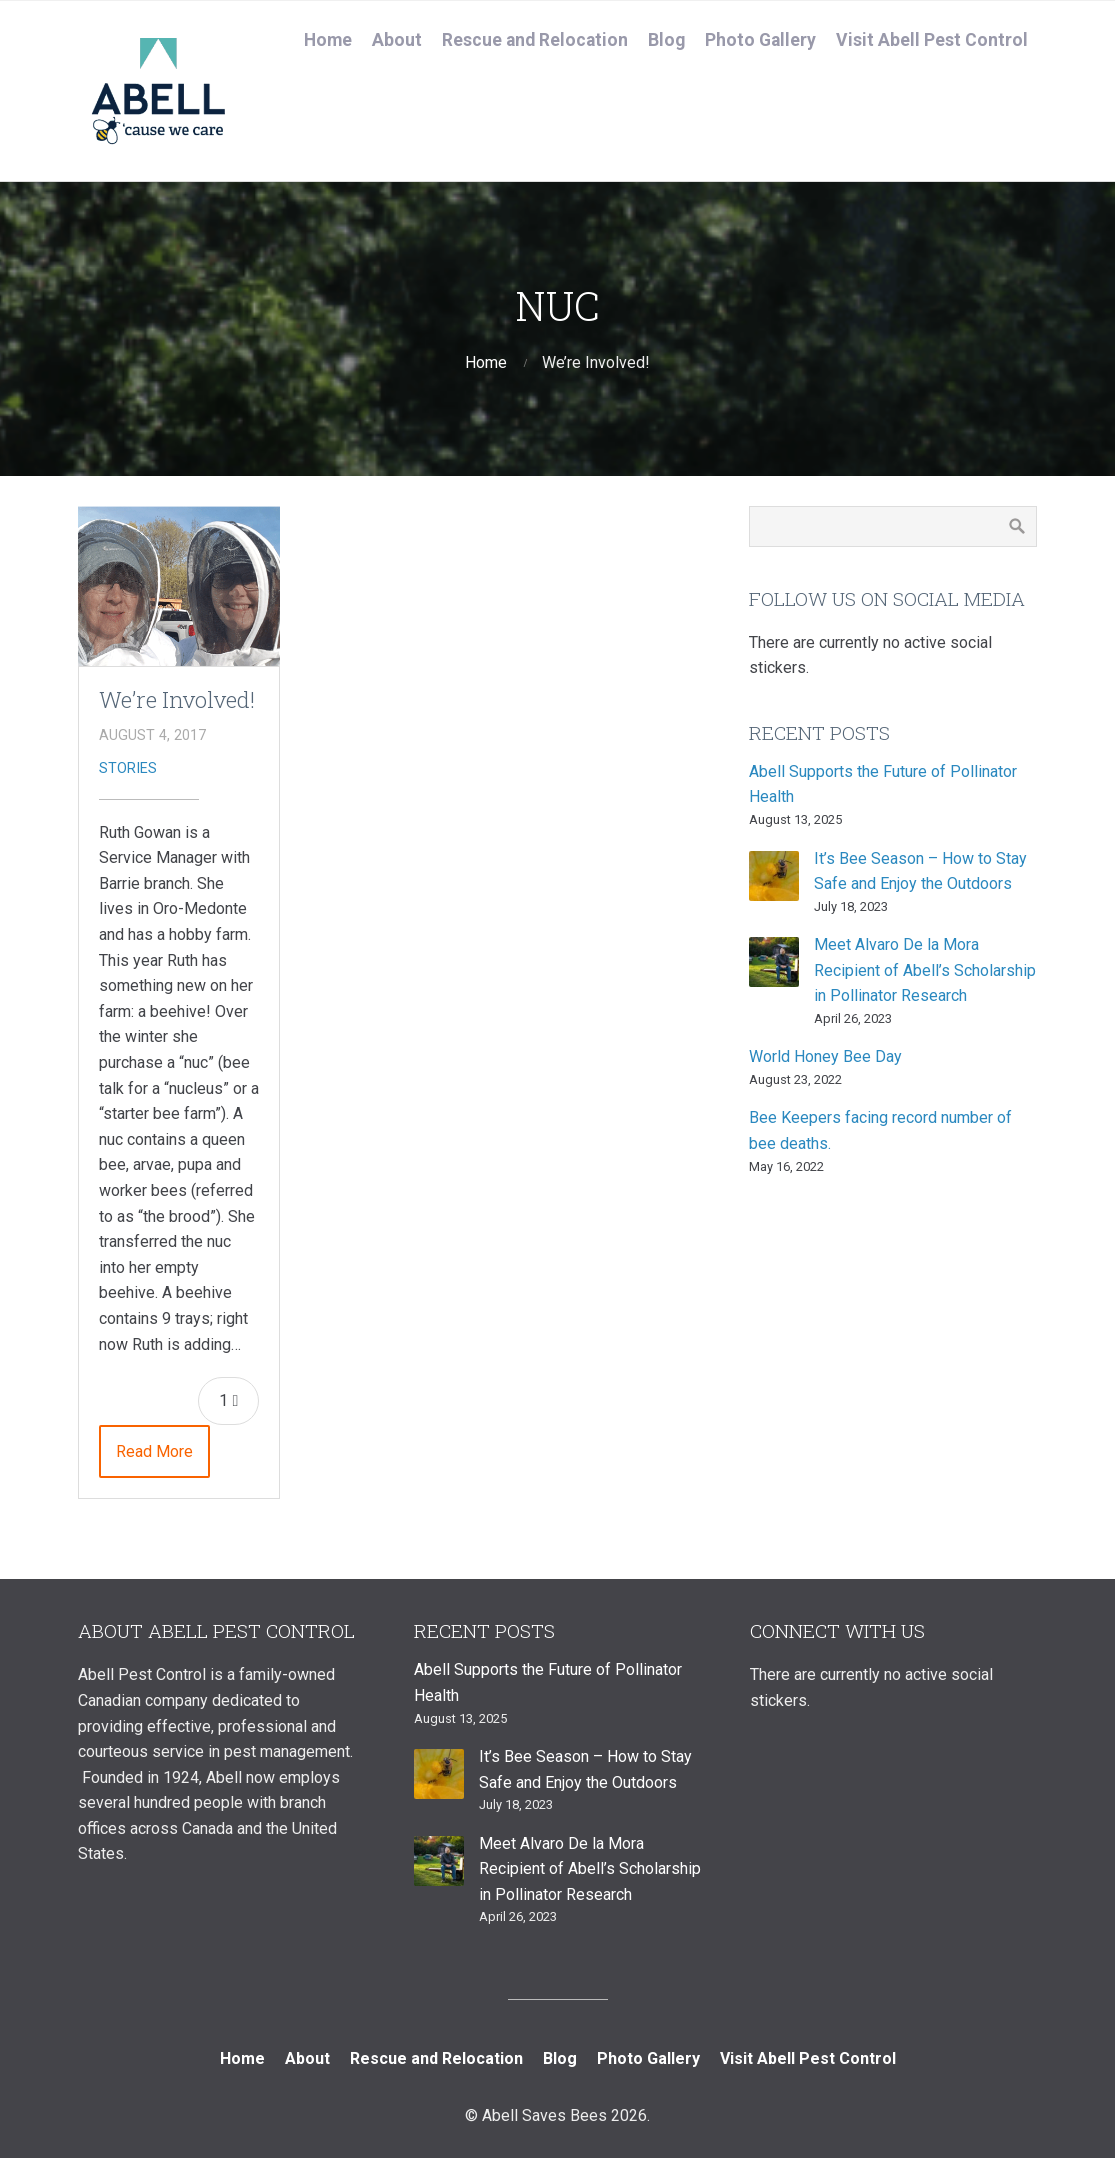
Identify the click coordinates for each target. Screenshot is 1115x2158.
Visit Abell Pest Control (932, 40)
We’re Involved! (177, 699)
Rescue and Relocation (535, 40)
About (397, 40)
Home (328, 40)
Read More (154, 1451)
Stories (128, 768)
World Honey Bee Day (825, 1056)
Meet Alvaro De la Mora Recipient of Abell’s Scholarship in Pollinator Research (925, 970)
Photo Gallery (760, 40)
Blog (666, 40)
